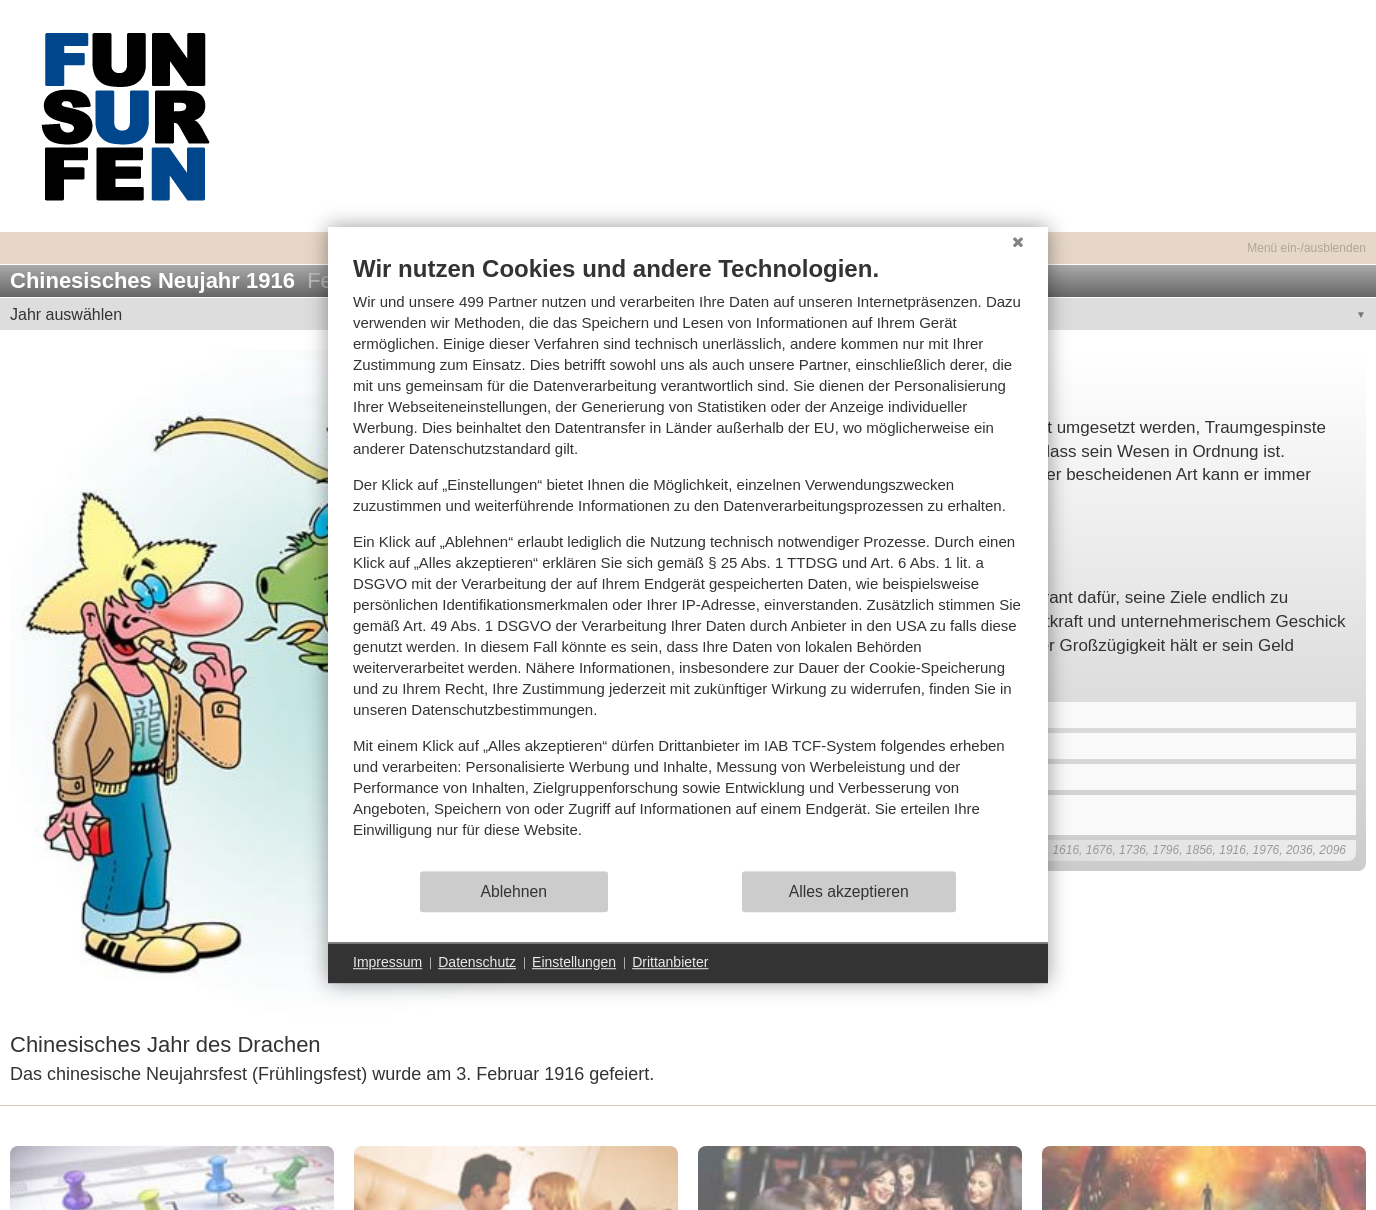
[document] (688, 561)
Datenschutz (477, 962)
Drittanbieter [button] (670, 962)
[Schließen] (1018, 242)
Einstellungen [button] (574, 962)
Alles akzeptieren (849, 891)
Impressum (387, 962)
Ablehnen (514, 891)
